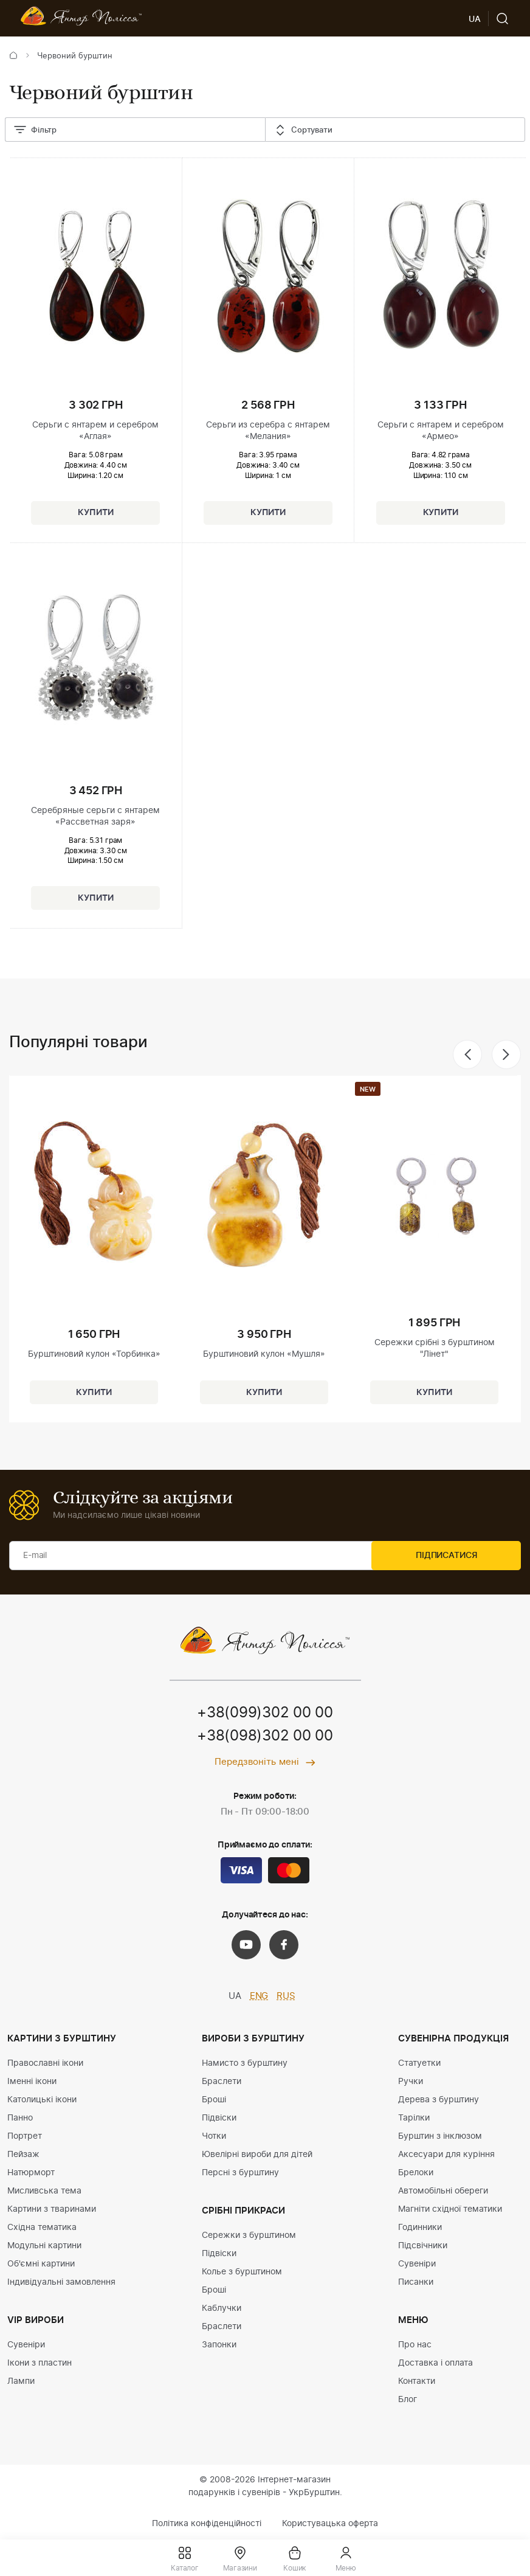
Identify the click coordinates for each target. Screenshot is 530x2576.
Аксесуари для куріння (446, 2154)
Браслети (221, 2081)
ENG (259, 1996)
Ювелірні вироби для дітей (257, 2154)
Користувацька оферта (330, 2523)
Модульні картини (44, 2246)
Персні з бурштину (240, 2173)
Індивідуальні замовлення (61, 2282)
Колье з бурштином (242, 2272)
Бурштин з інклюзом (440, 2136)
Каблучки (221, 2308)
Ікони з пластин (39, 2363)
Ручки (410, 2081)
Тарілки (414, 2118)
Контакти (416, 2381)
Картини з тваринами (51, 2209)
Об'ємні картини (41, 2264)
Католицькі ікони (42, 2100)
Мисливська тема (44, 2191)
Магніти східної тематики (450, 2209)
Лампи (21, 2381)
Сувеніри (26, 2345)
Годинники (420, 2227)
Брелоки (415, 2173)
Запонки (219, 2345)
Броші (214, 2100)
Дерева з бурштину (438, 2100)
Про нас (415, 2345)
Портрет (24, 2136)
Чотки (214, 2136)
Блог (407, 2399)
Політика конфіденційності (206, 2523)
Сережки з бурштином (249, 2235)
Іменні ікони (32, 2081)
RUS (286, 1996)
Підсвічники (422, 2246)
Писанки (415, 2282)
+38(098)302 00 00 (265, 1736)
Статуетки (419, 2063)
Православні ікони (45, 2063)
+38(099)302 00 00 (265, 1713)
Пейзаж (23, 2154)
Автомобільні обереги (443, 2191)
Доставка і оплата (435, 2363)
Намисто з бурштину (244, 2063)
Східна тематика (42, 2227)
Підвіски (219, 2118)
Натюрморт (31, 2173)
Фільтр (35, 131)
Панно (20, 2118)
